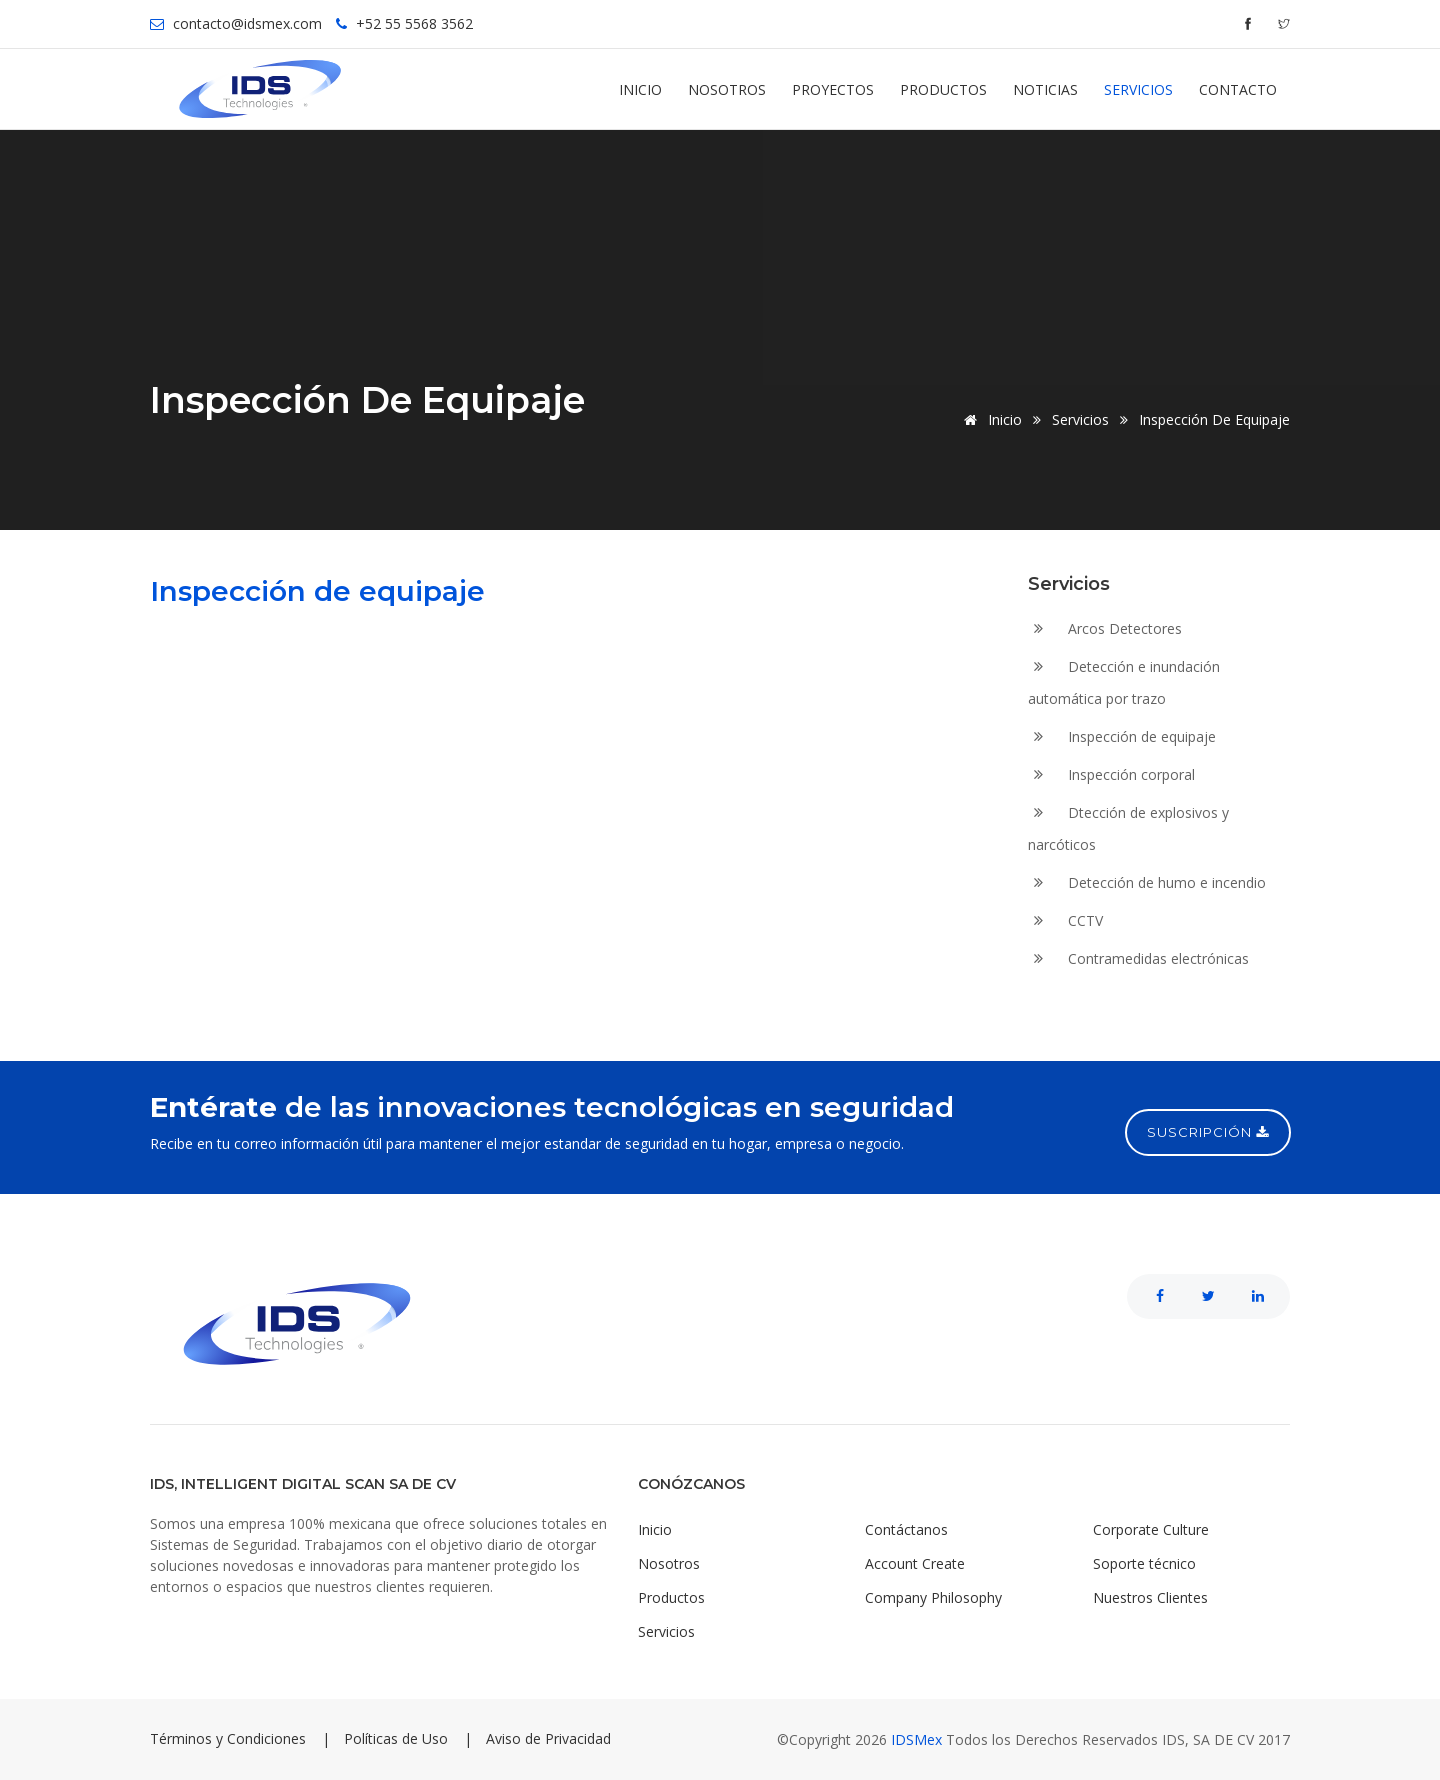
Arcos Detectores (1105, 629)
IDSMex (918, 1739)
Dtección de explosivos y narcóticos (1128, 828)
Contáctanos (906, 1529)
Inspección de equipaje (1122, 737)
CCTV (1065, 921)
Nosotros (727, 89)
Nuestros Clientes (1150, 1597)
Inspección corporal (1111, 775)
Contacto (1238, 89)
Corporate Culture (1151, 1529)
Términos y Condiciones (228, 1738)
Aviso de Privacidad (548, 1738)
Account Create (915, 1563)
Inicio (640, 89)
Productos (943, 89)
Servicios (1138, 89)
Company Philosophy (933, 1597)
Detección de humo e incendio (1147, 883)
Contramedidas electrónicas (1138, 959)
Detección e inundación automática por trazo (1124, 682)
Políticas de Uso (396, 1738)
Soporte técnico (1144, 1563)
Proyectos (833, 89)
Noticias (1045, 89)
